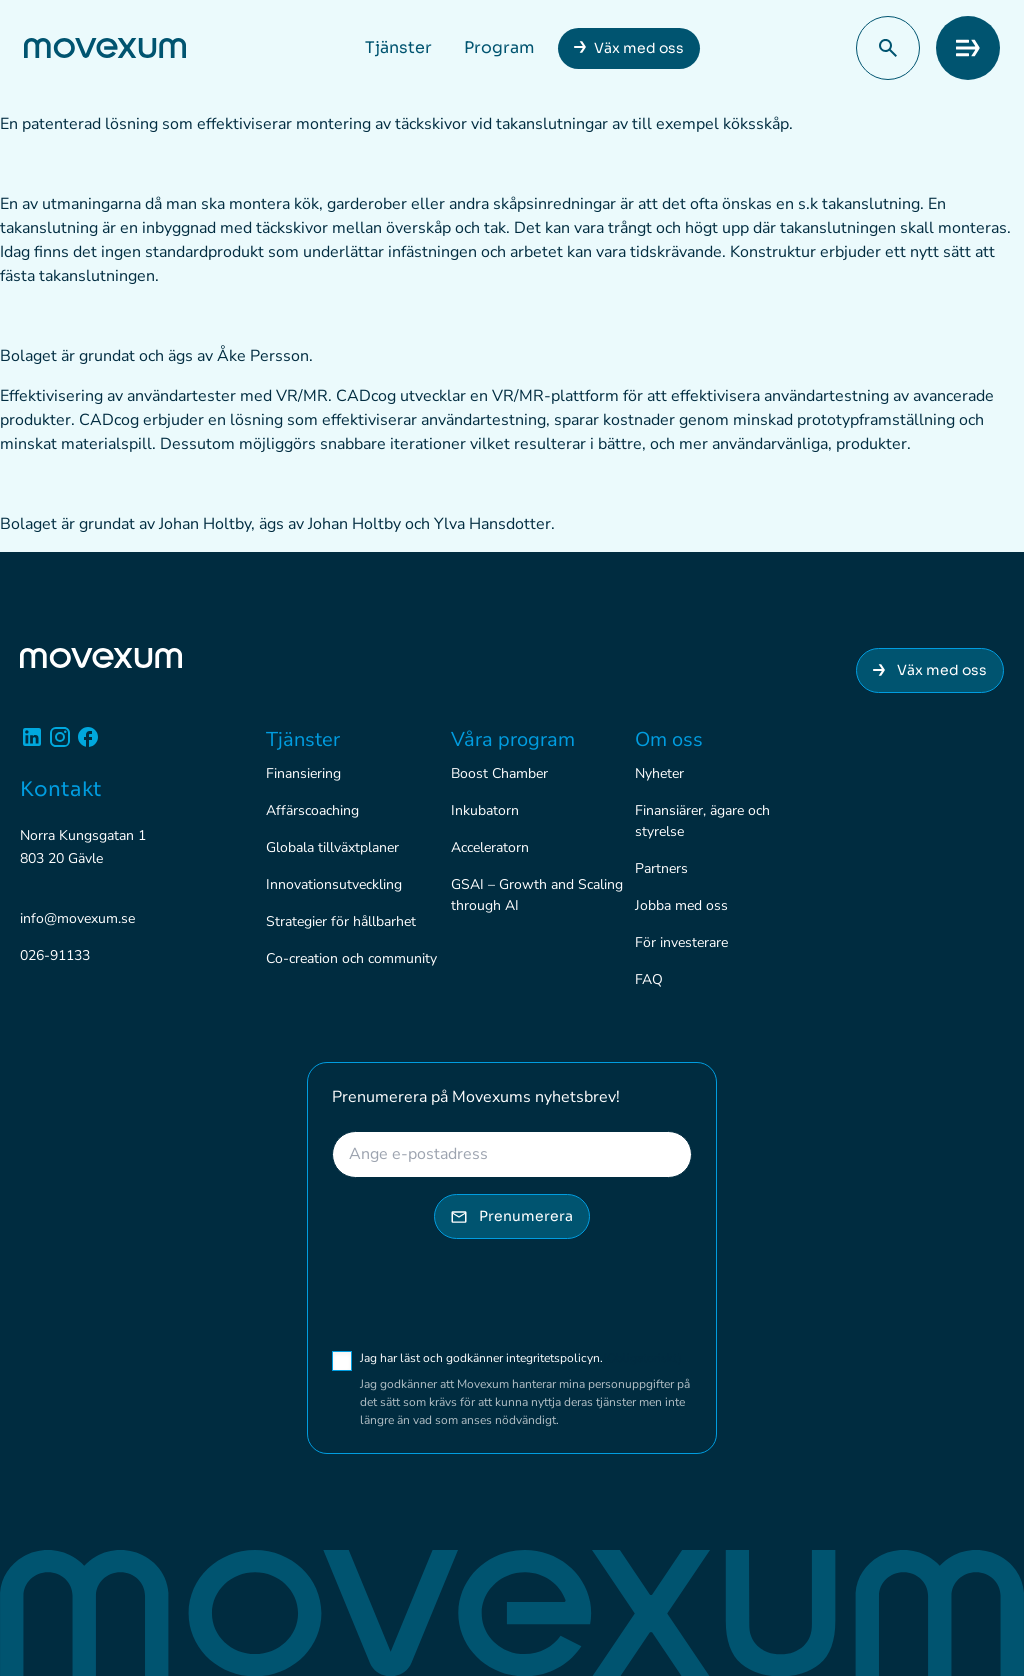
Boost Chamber (499, 773)
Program (499, 47)
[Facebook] (88, 744)
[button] (888, 48)
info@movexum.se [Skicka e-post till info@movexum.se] (77, 918)
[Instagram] (60, 744)
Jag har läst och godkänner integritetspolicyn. (521, 1358)
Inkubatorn (485, 810)
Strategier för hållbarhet (341, 921)
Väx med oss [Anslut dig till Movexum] (930, 670)
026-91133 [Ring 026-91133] (55, 955)
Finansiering (303, 773)
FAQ (649, 979)
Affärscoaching (312, 810)
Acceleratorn (490, 847)
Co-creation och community (351, 958)
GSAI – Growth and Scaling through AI (537, 895)
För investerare (681, 942)
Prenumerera (512, 1216)
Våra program (513, 739)
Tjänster (398, 47)
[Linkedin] (32, 744)
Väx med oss (639, 48)
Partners (661, 868)
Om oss (669, 739)
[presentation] (484, 1294)
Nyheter (659, 773)
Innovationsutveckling (334, 884)
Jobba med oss (681, 905)
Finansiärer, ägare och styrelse (702, 821)
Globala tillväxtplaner (332, 847)
